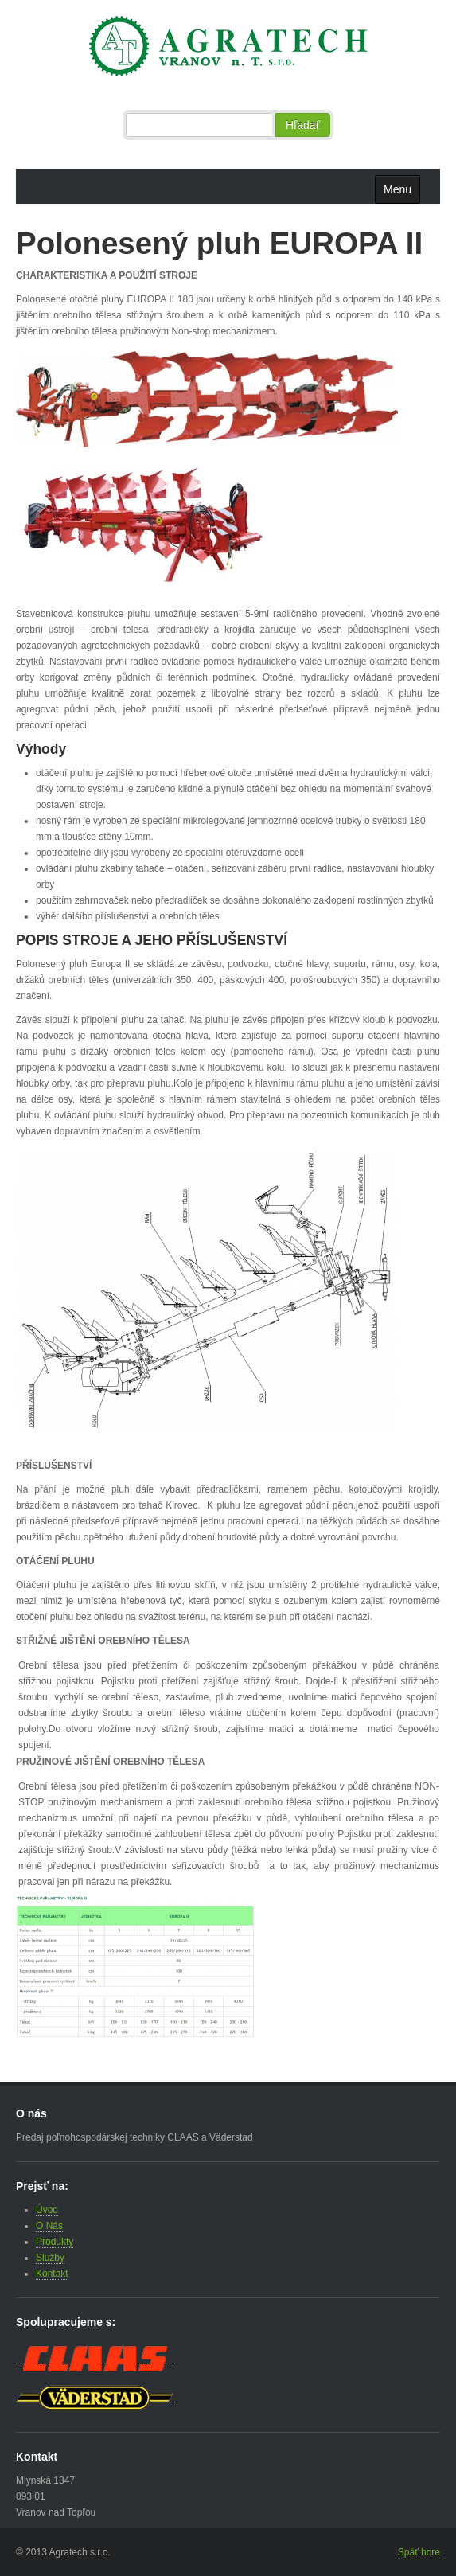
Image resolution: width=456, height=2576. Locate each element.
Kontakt (52, 2273)
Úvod (47, 2209)
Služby (50, 2257)
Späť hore (419, 2552)
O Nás (49, 2225)
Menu (397, 189)
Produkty (54, 2241)
